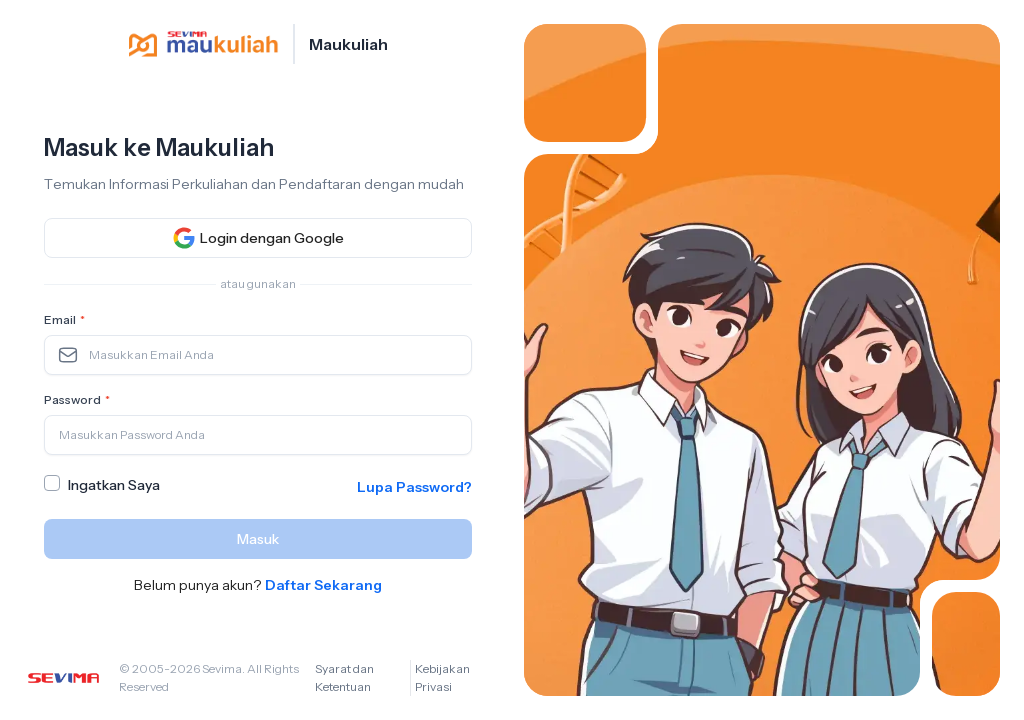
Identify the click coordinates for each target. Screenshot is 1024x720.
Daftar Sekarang (323, 585)
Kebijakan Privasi (442, 677)
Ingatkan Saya (114, 485)
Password (79, 400)
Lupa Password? (414, 487)
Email (66, 320)
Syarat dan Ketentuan (344, 677)
